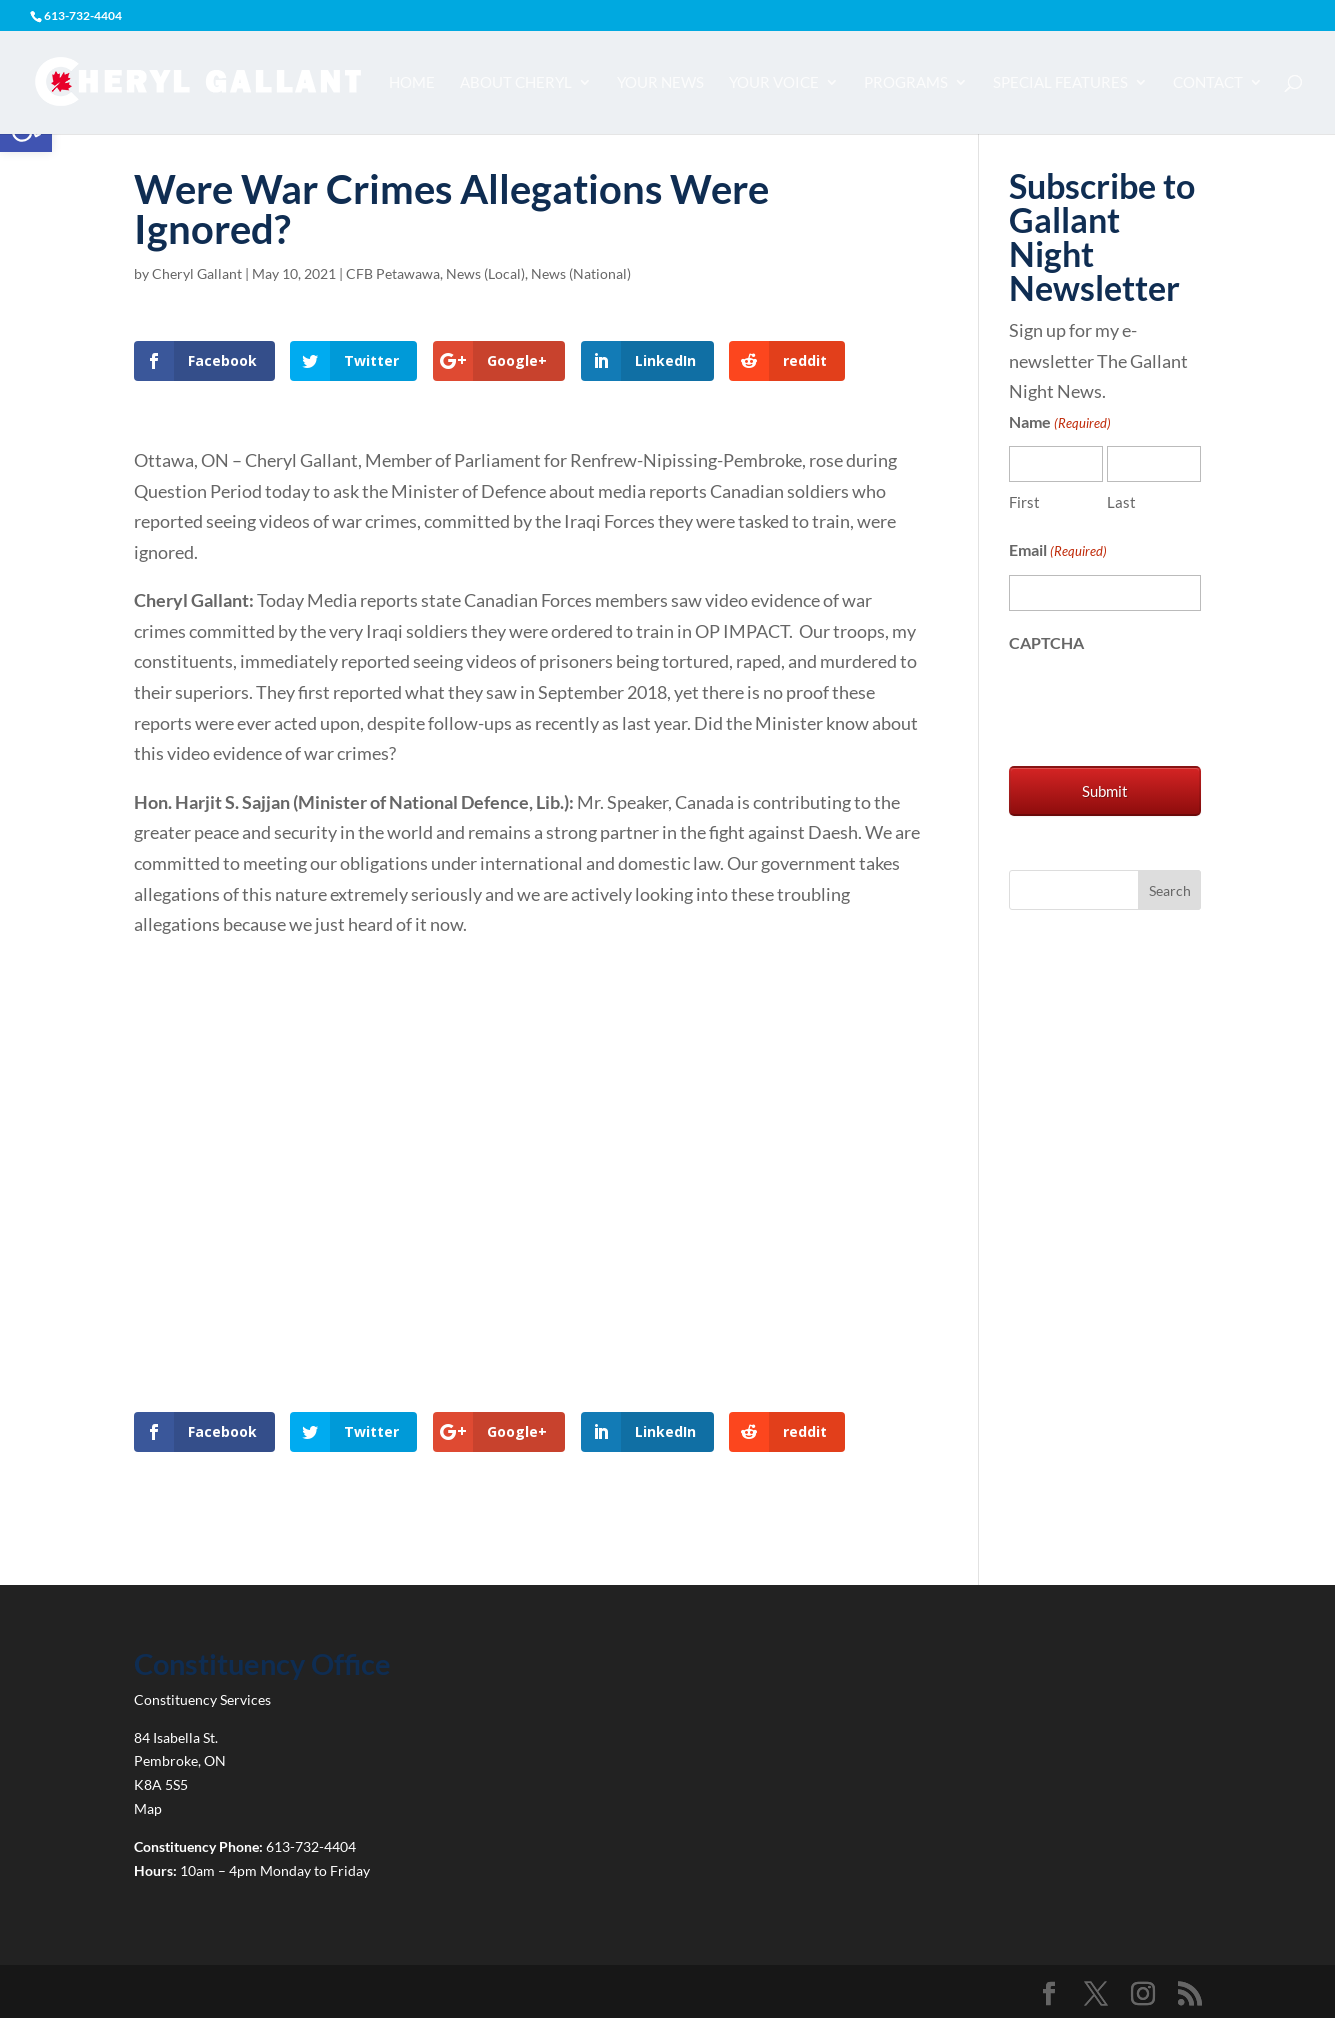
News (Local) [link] (485, 273)
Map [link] (148, 1808)
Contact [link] (1208, 83)
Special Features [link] (1060, 83)
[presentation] (1161, 705)
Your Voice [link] (774, 83)
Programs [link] (906, 83)
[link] (197, 80)
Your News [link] (660, 83)
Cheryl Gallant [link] (197, 273)
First (1024, 502)
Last (1121, 502)
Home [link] (412, 83)
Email (1058, 551)
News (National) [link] (581, 273)
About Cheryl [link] (516, 83)
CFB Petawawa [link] (393, 273)
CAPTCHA (1046, 642)
